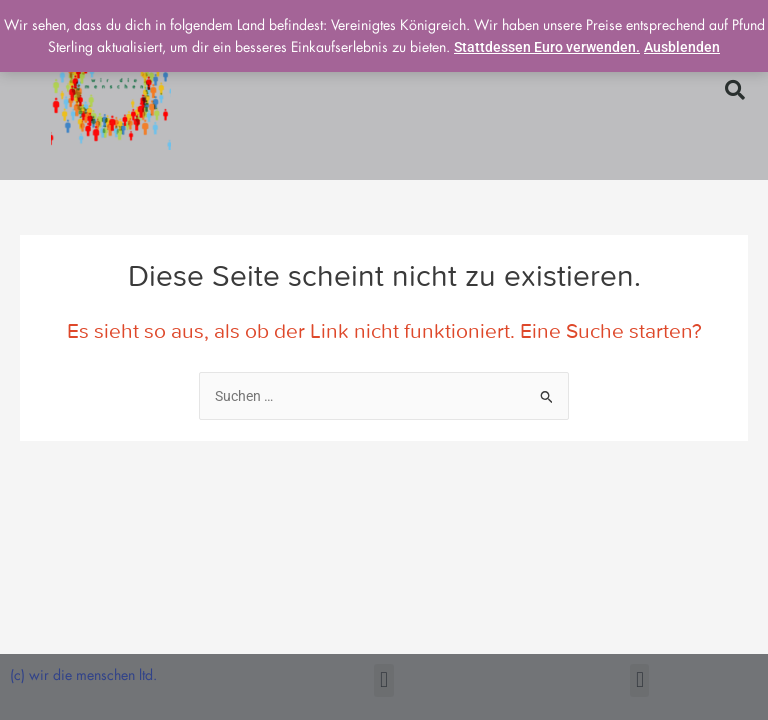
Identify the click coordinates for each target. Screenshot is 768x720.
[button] (735, 90)
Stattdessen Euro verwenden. (547, 47)
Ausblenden (682, 47)
